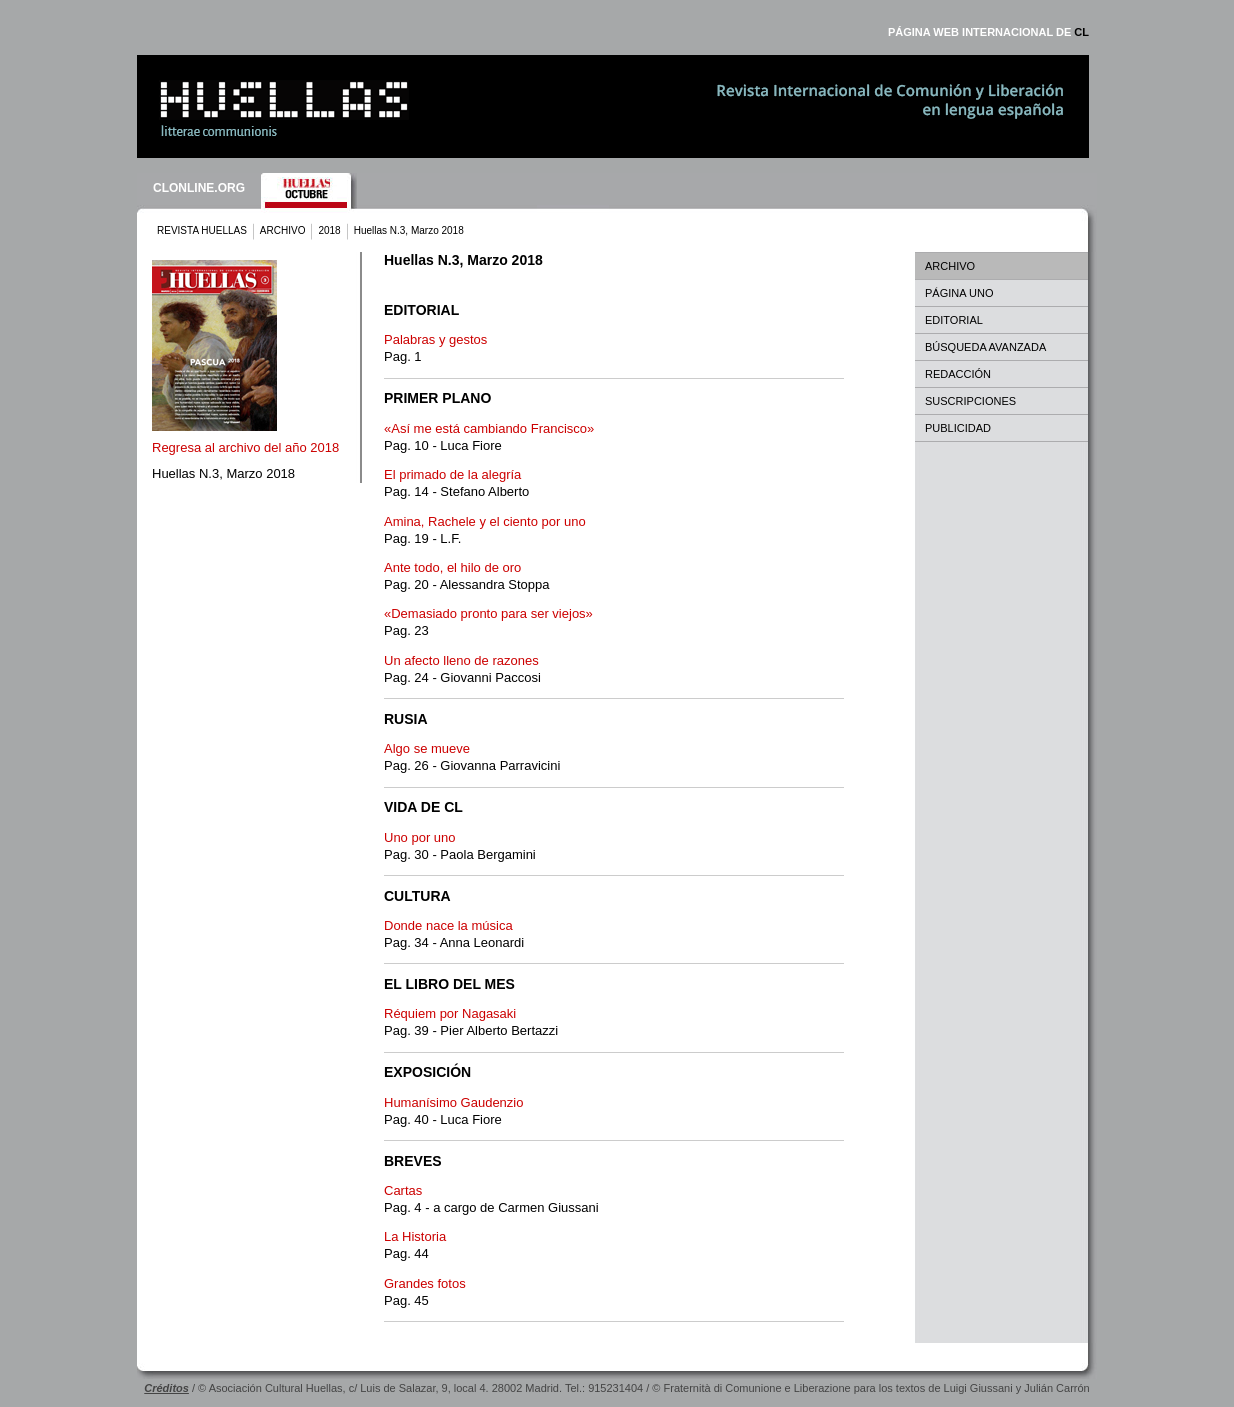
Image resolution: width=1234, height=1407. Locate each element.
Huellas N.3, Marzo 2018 (223, 473)
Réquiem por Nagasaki (450, 1013)
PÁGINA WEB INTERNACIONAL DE (988, 32)
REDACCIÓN (958, 374)
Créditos (166, 1388)
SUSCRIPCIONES (970, 401)
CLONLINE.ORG (199, 188)
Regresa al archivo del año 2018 (245, 447)
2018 (329, 230)
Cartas (403, 1190)
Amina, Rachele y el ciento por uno (485, 521)
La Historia (415, 1236)
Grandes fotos (425, 1283)
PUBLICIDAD (958, 428)
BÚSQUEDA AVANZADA (985, 347)
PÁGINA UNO (959, 293)
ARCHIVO (283, 230)
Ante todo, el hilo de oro (452, 567)
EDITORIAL (954, 320)
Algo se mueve (427, 748)
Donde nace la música (448, 925)
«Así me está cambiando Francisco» (489, 428)
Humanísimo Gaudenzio (453, 1102)
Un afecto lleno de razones (461, 660)
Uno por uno (420, 837)
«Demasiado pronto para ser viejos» (488, 613)
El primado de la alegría (452, 474)
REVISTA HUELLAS (202, 230)
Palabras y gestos (435, 339)
